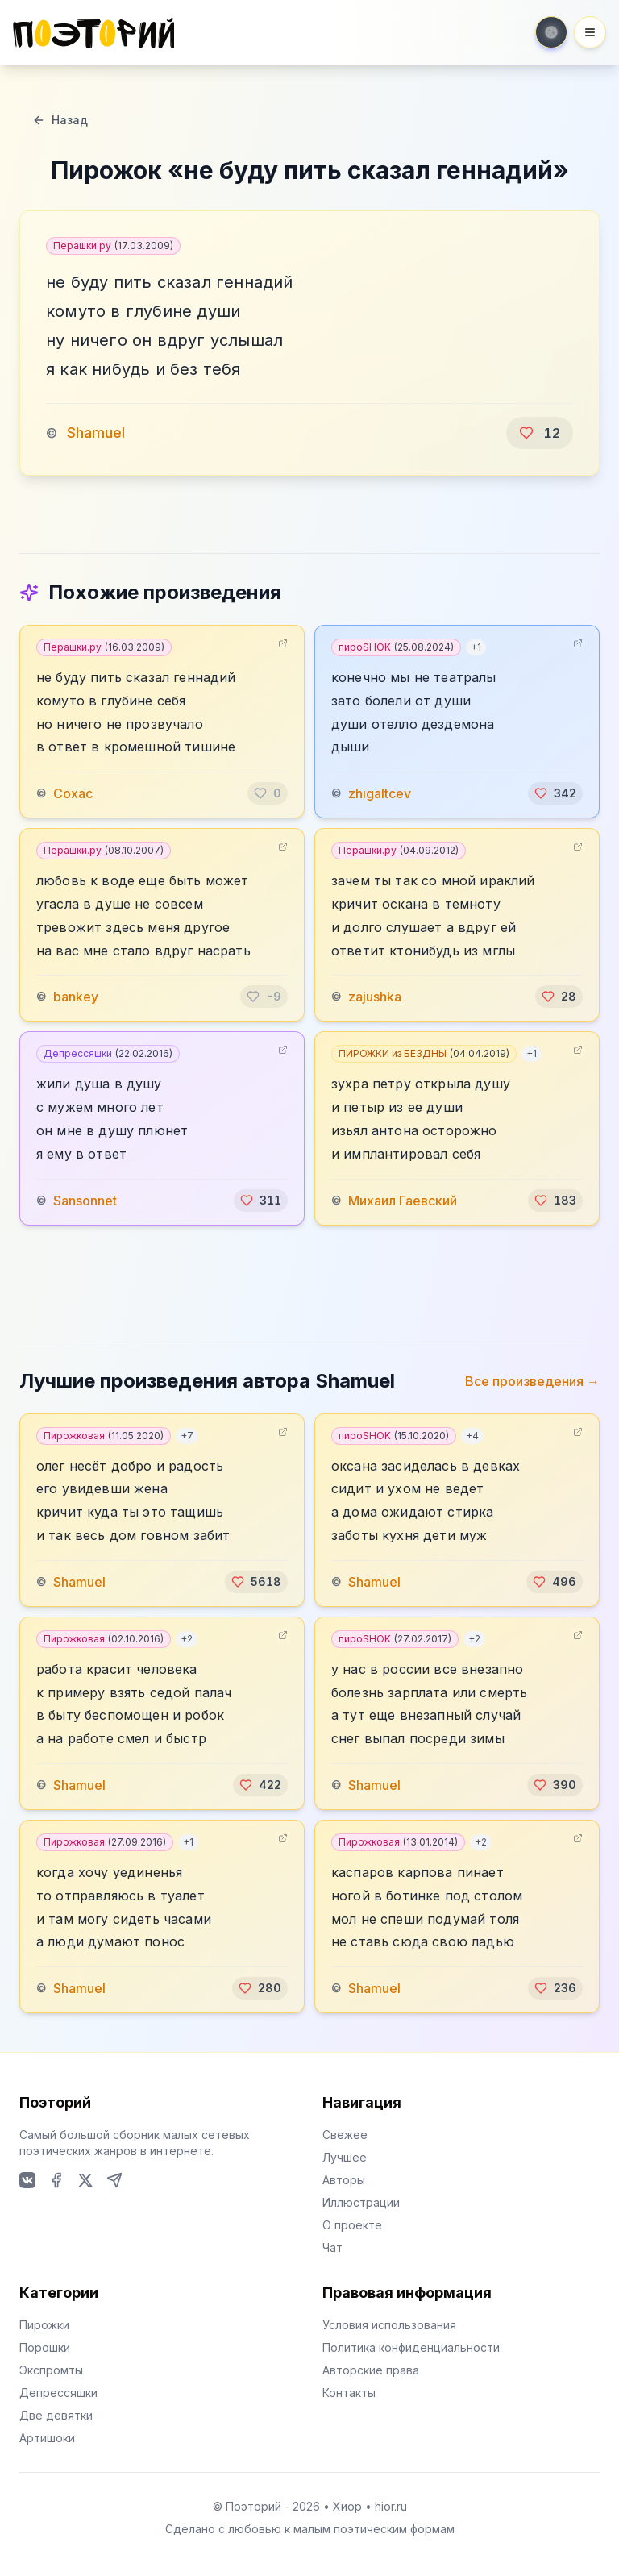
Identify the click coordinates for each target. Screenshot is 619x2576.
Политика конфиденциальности (411, 2347)
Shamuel (96, 432)
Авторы (343, 2180)
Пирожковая (104, 1435)
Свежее (345, 2134)
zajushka (374, 996)
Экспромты (51, 2370)
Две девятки (56, 2415)
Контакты (349, 2392)
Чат (332, 2247)
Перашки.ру (113, 245)
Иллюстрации (361, 2202)
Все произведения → (532, 1381)
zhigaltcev (379, 793)
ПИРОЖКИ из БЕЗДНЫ (424, 1053)
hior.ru (391, 2506)
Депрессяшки (108, 1053)
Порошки (44, 2347)
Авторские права (370, 2370)
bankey (75, 996)
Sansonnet (85, 1200)
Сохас (73, 793)
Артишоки (47, 2438)
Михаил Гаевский (402, 1200)
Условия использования (389, 2325)
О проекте (352, 2225)
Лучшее (344, 2157)
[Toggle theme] (551, 32)
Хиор (347, 2506)
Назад (60, 120)
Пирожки (44, 2325)
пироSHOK (396, 647)
